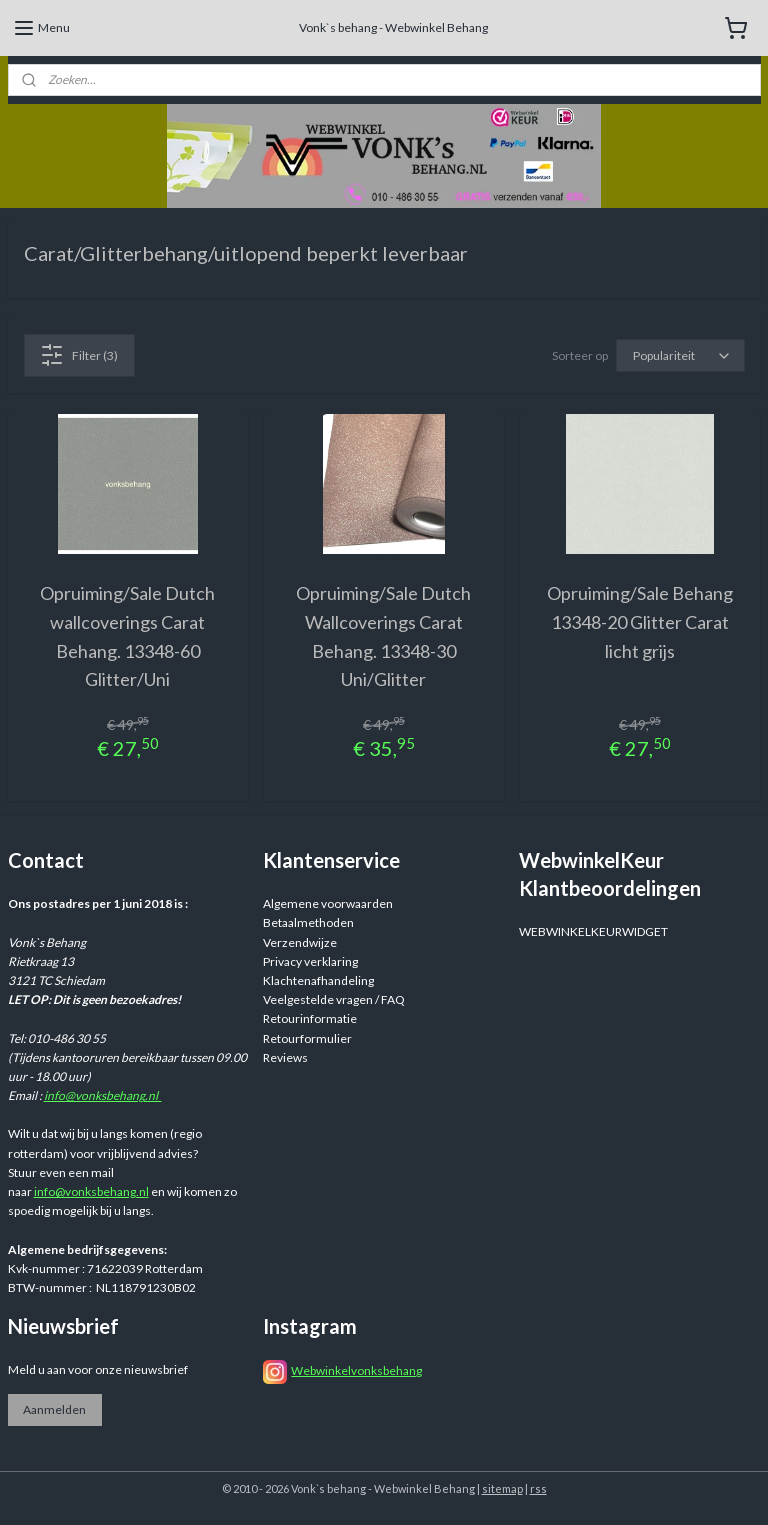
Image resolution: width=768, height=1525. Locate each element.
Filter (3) (79, 355)
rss (538, 1488)
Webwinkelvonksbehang (356, 1370)
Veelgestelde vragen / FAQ (334, 999)
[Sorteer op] (680, 355)
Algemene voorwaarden (328, 903)
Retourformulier (307, 1038)
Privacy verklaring (310, 961)
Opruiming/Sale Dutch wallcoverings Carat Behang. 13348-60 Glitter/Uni (127, 636)
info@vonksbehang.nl (103, 1095)
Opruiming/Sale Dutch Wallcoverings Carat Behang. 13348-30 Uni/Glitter (383, 636)
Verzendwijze (300, 942)
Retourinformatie (310, 1018)
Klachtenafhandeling (318, 980)
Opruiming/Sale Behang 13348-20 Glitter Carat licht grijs (640, 622)
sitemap (502, 1488)
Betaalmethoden (308, 922)
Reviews (285, 1057)
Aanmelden (54, 1409)
